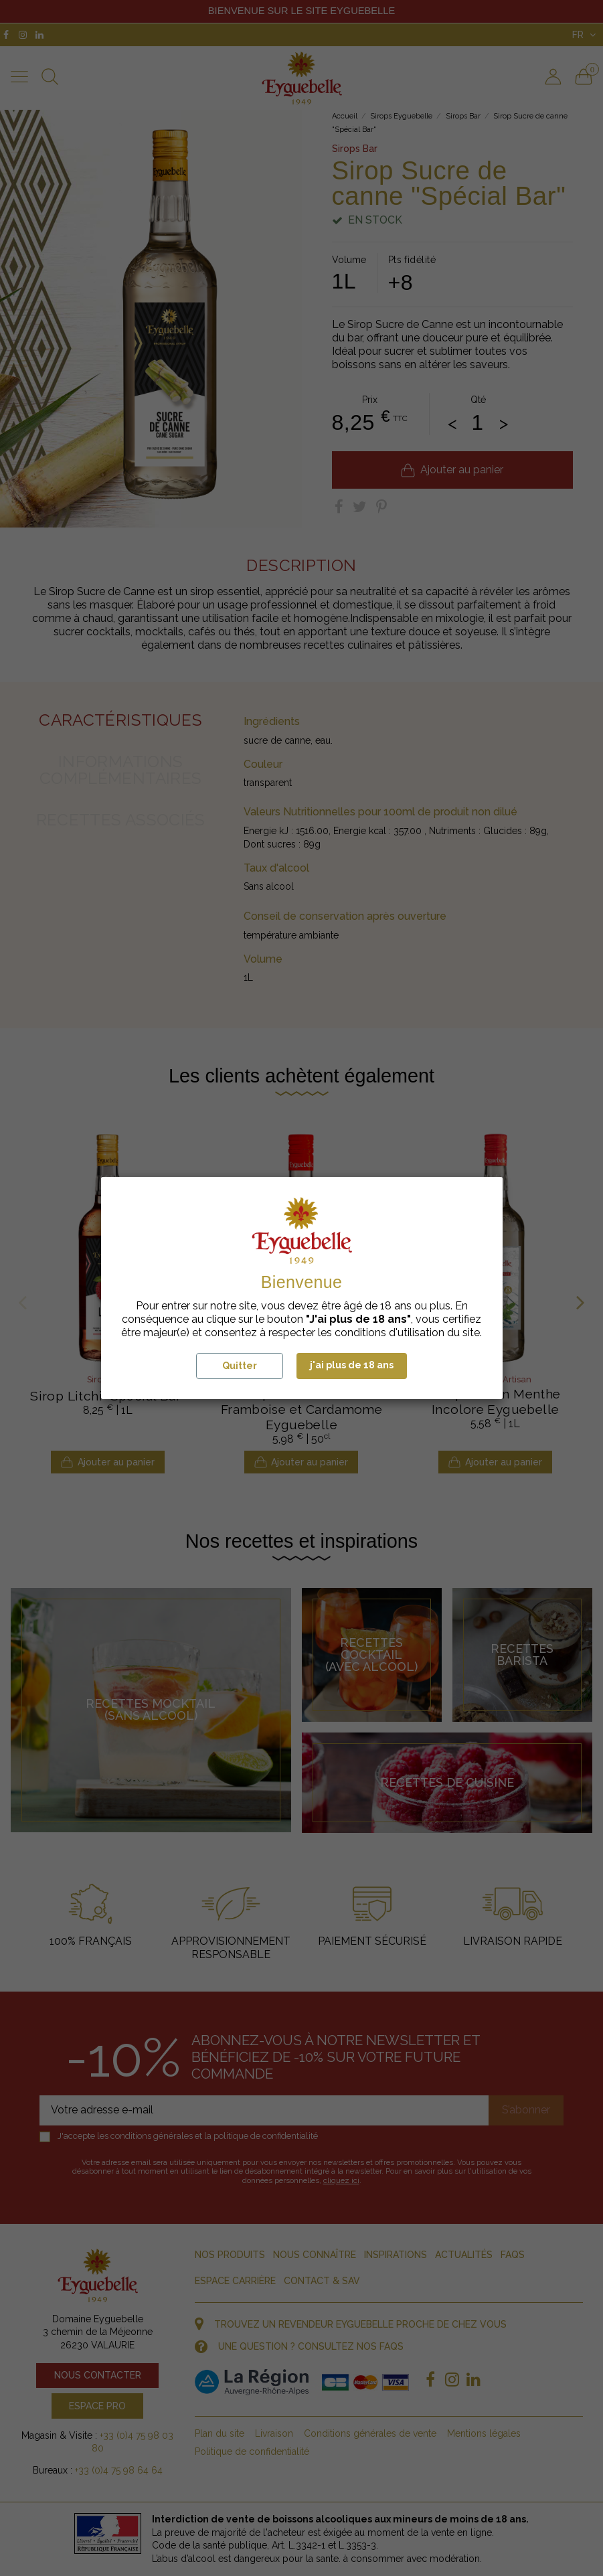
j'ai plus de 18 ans (352, 1365)
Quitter (239, 1365)
